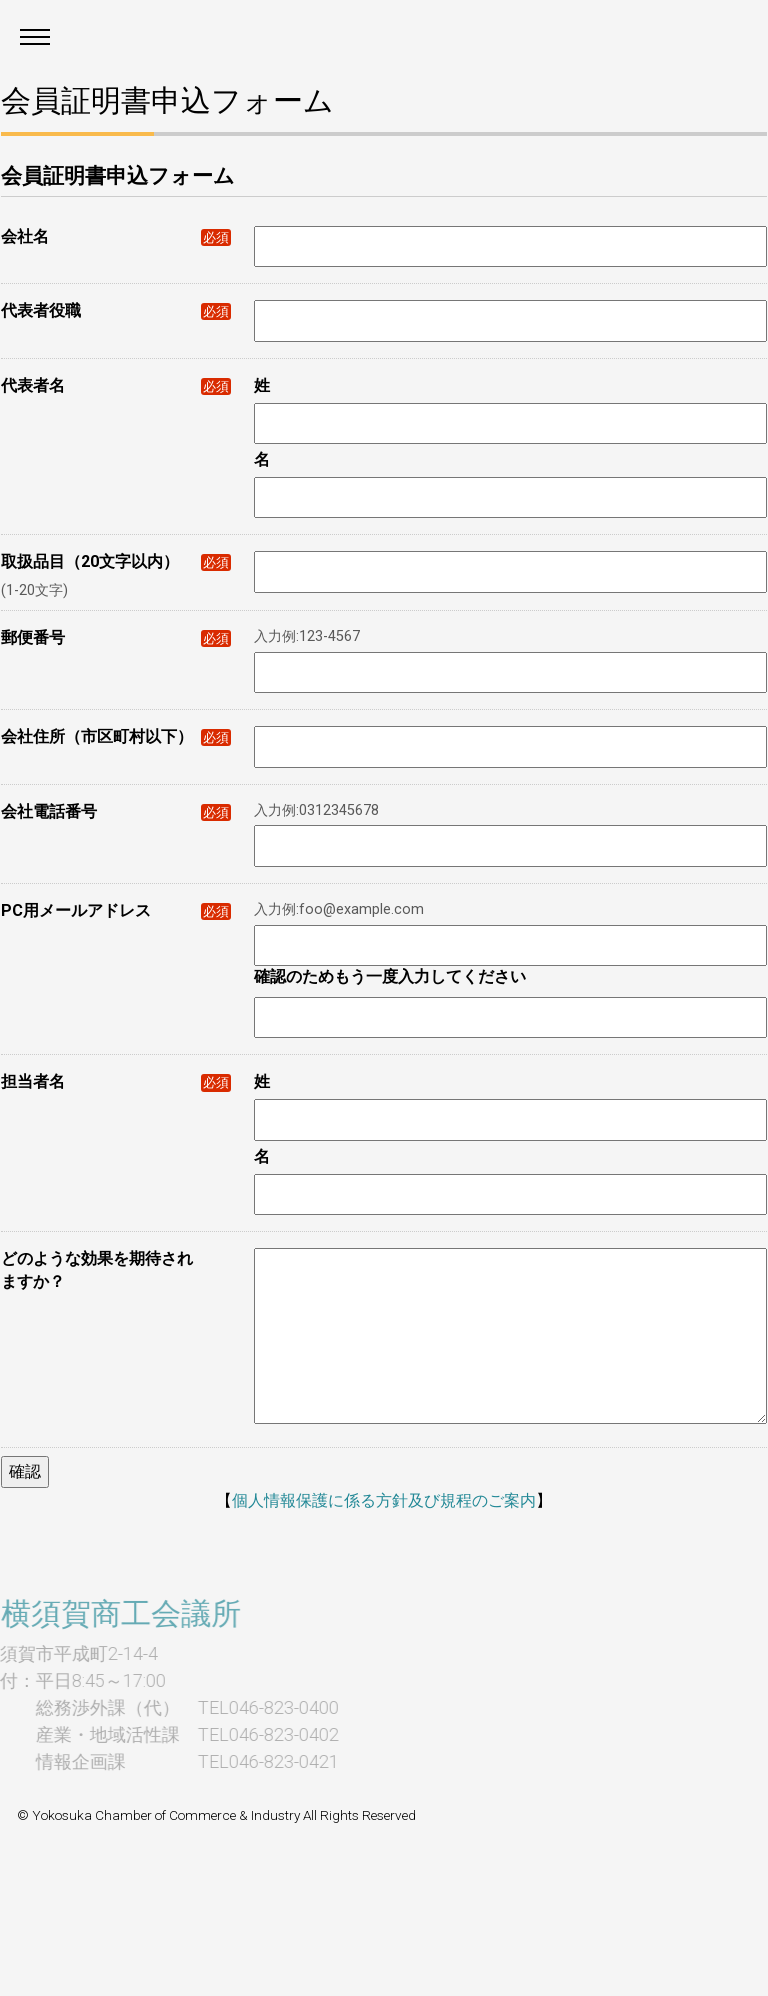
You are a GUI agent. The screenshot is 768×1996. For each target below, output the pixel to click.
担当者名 (116, 1081)
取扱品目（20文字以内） (116, 561)
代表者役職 (116, 310)
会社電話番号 (116, 811)
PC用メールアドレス (116, 910)
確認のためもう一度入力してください (390, 976)
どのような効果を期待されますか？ (97, 1270)
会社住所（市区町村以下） (116, 736)
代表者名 (116, 385)
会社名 (116, 236)
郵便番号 (116, 637)
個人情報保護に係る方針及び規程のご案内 (384, 1500)
